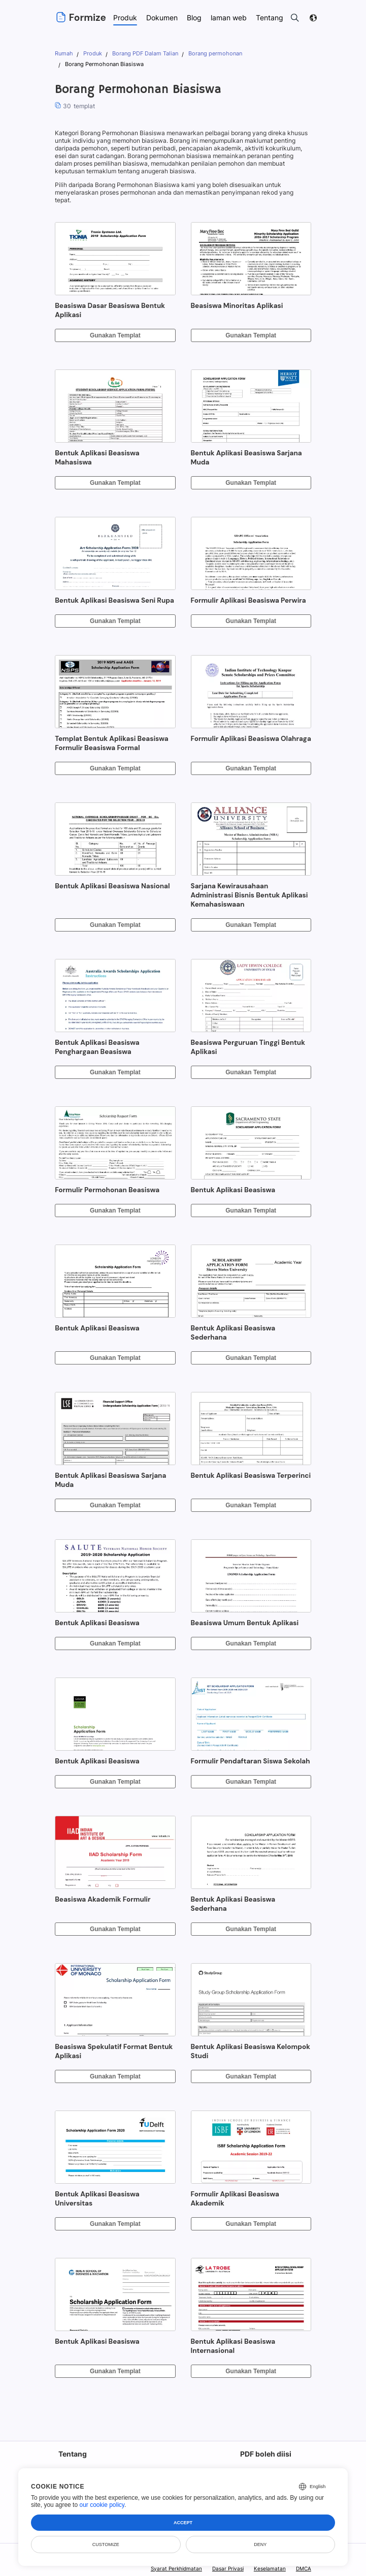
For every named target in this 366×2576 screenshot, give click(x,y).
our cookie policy (101, 2504)
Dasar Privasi (229, 2568)
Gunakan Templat (115, 335)
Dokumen (162, 17)
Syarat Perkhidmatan (178, 2568)
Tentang (71, 2453)
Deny (260, 2544)
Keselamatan (270, 2568)
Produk (125, 17)
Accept (183, 2522)
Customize (105, 2544)
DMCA (303, 2568)
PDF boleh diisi (265, 2453)
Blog (195, 17)
